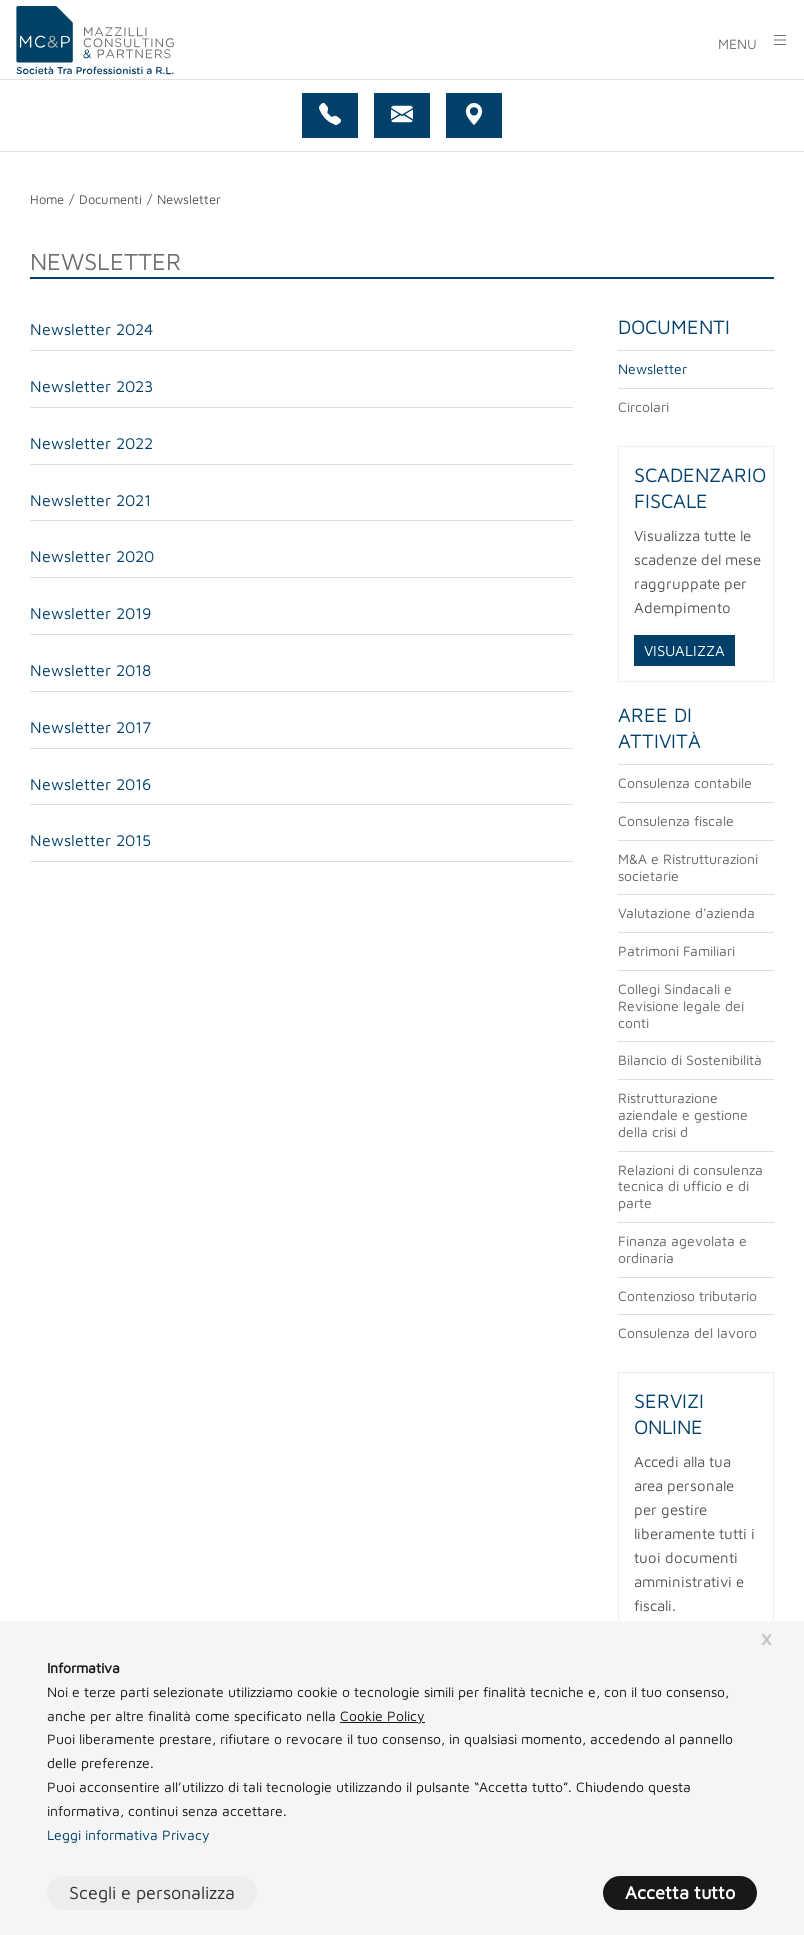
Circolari (643, 406)
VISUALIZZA (684, 650)
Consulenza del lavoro (687, 1332)
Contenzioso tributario (687, 1295)
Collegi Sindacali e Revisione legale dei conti (681, 1005)
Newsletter (652, 368)
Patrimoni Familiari (676, 950)
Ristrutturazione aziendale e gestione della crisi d (683, 1114)
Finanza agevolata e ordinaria (682, 1249)
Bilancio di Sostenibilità (690, 1059)
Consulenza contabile (685, 782)
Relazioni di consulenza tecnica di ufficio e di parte (690, 1186)
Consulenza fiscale (676, 820)
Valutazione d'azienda (686, 912)
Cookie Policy (382, 1715)
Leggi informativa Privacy (128, 1834)
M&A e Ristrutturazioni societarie (688, 867)
